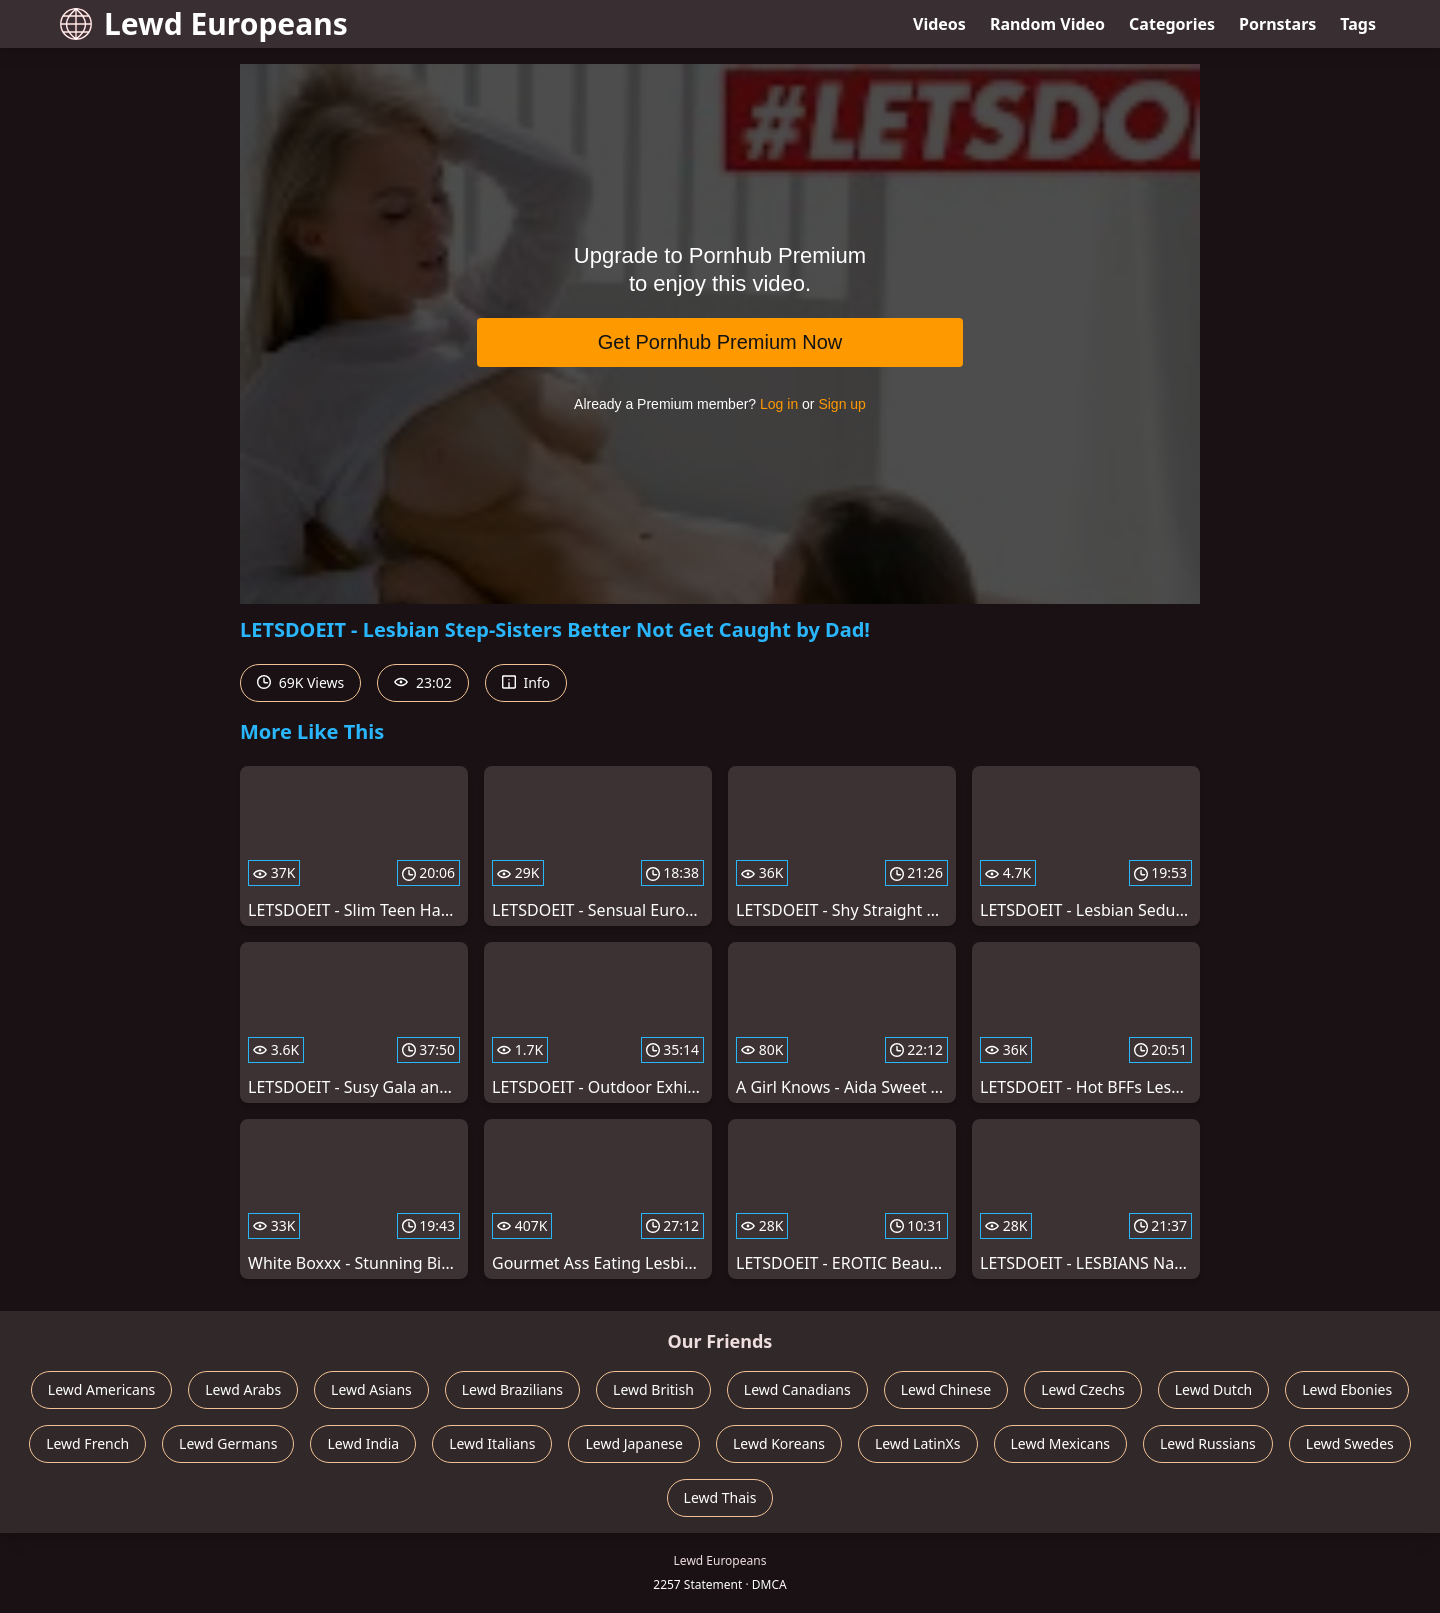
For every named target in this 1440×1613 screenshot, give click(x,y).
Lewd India (363, 1443)
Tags (1358, 24)
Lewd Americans (101, 1389)
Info (526, 682)
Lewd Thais (720, 1497)
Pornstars (1277, 24)
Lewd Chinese (946, 1389)
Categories (1172, 24)
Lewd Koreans (779, 1443)
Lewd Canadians (797, 1389)
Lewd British (653, 1389)
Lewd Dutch (1214, 1389)
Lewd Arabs (243, 1389)
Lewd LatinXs (918, 1443)
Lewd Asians (371, 1389)
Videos (939, 24)
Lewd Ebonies (1347, 1389)
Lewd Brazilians (512, 1389)
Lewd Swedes (1350, 1443)
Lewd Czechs (1083, 1389)
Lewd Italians (492, 1443)
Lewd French (87, 1443)
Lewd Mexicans (1060, 1443)
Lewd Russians (1208, 1443)
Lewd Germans (228, 1443)
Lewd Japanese (634, 1443)
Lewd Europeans (204, 23)
